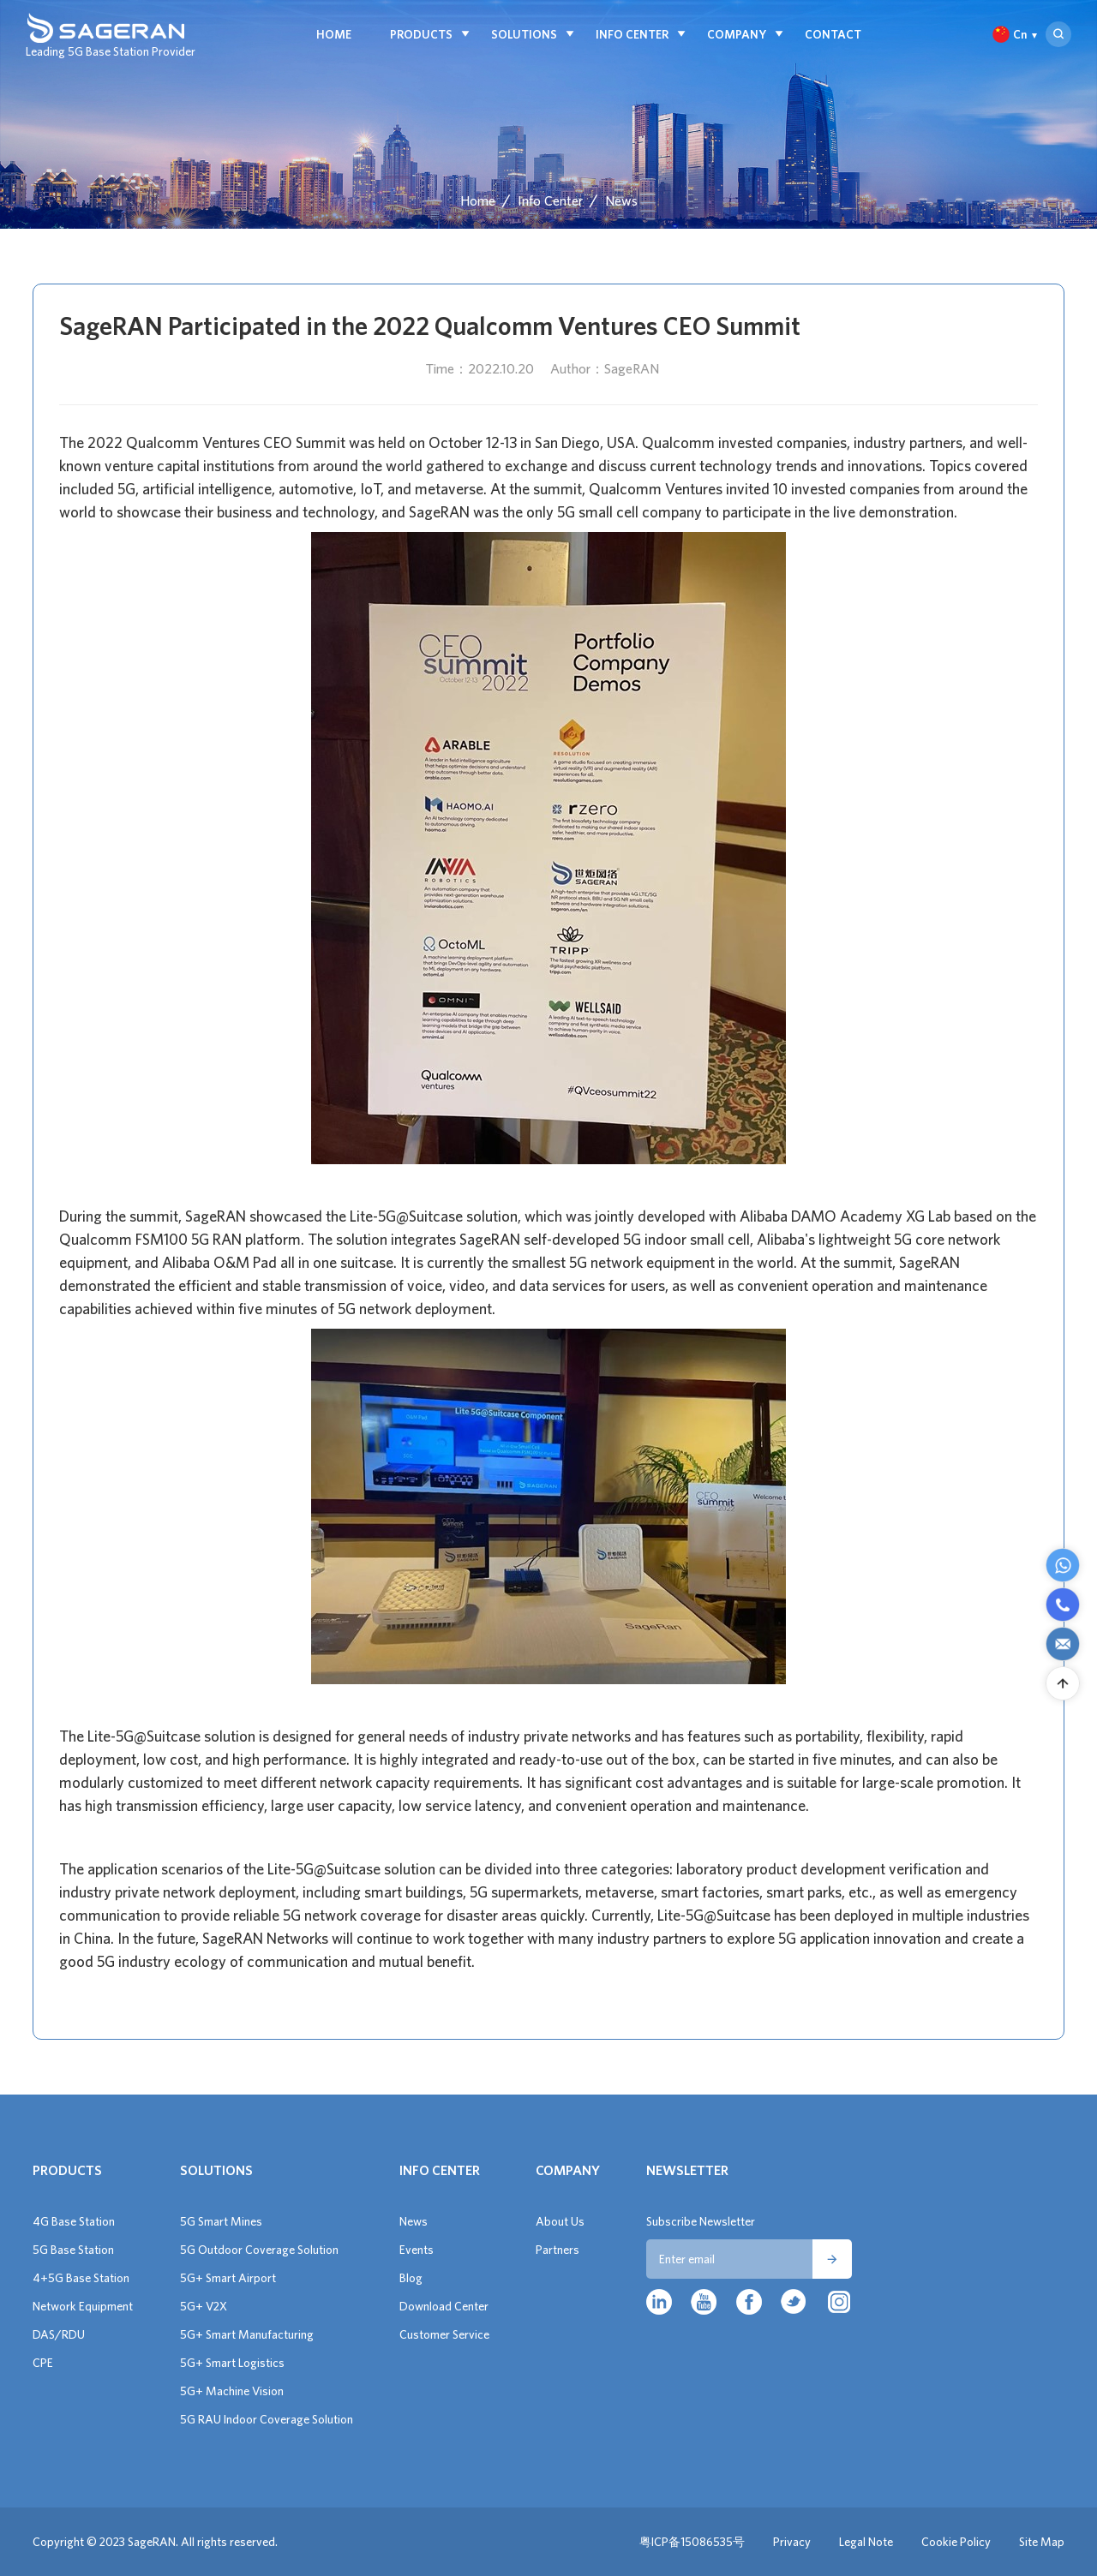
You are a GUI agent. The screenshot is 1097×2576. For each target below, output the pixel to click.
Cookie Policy (956, 2542)
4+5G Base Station (81, 2278)
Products (421, 34)
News (621, 200)
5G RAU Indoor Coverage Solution (266, 2419)
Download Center (444, 2306)
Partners (557, 2249)
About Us (560, 2221)
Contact (833, 34)
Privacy (792, 2542)
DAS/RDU (59, 2334)
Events (416, 2249)
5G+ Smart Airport (228, 2278)
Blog (411, 2278)
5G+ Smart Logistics (232, 2363)
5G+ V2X (203, 2306)
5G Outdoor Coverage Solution (259, 2249)
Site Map (1041, 2542)
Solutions (524, 34)
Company (736, 34)
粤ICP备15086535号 (692, 2542)
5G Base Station (73, 2249)
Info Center (632, 34)
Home (333, 34)
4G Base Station (74, 2221)
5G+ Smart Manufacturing (247, 2334)
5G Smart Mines (221, 2221)
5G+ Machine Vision (232, 2391)
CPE (43, 2363)
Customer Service (444, 2334)
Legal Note (866, 2542)
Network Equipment (83, 2306)
